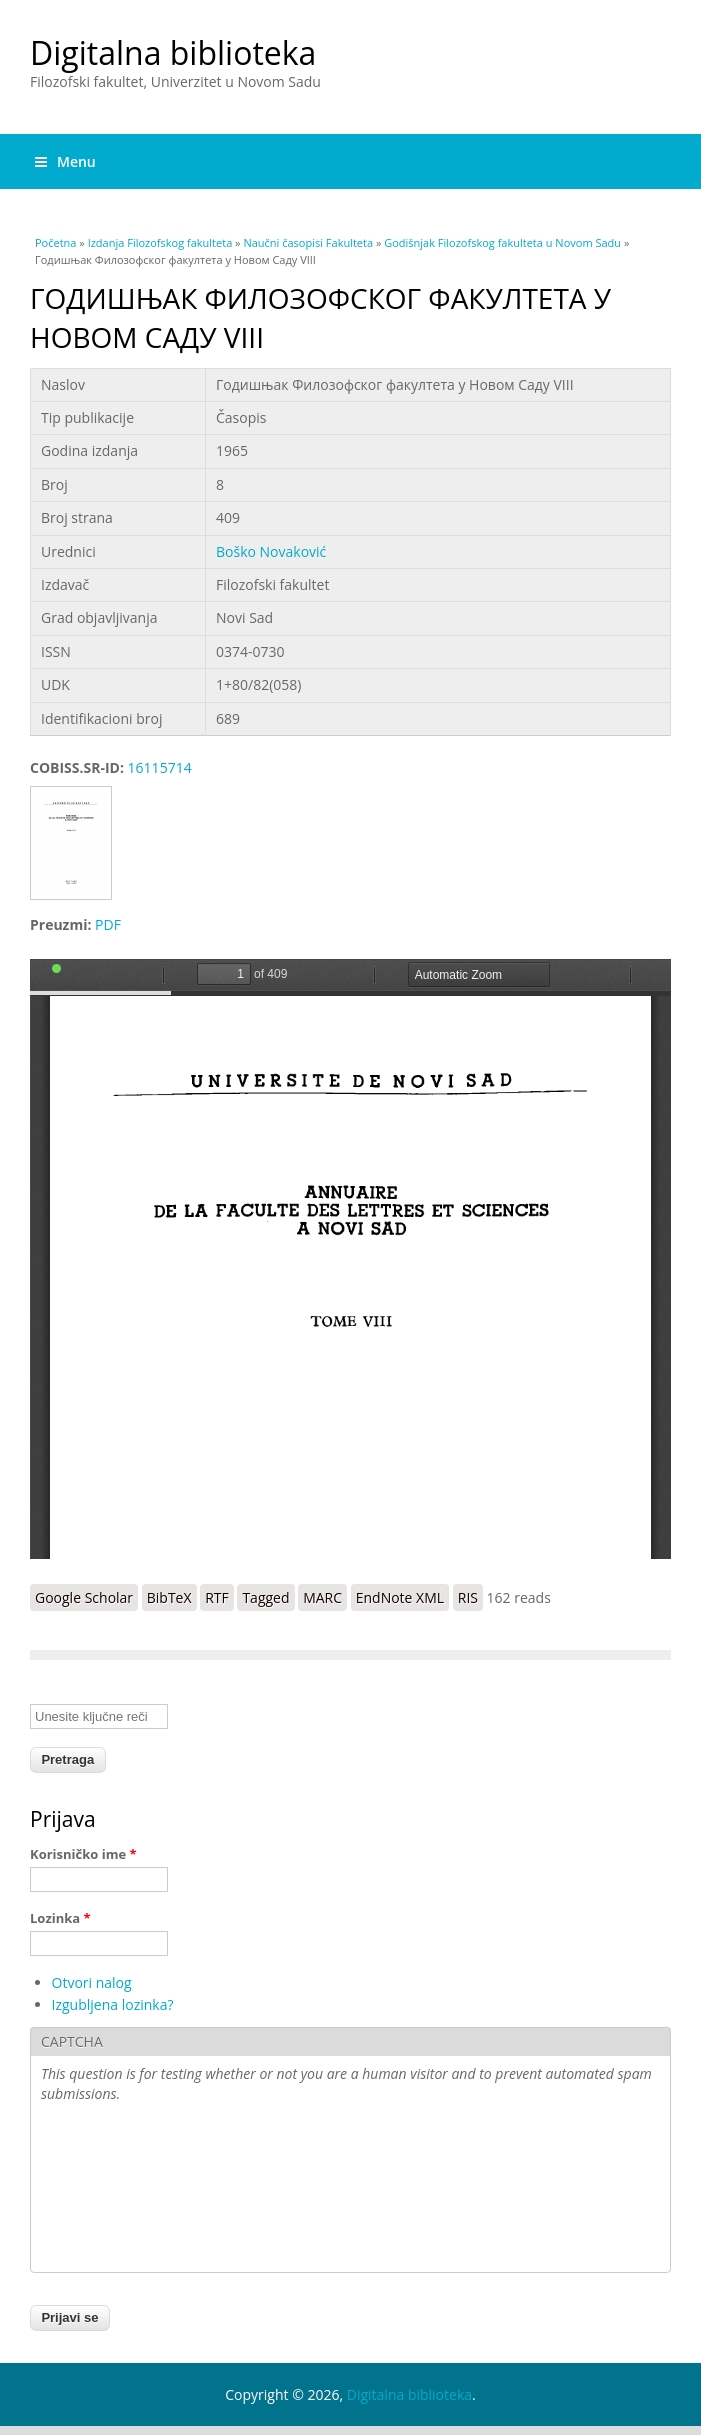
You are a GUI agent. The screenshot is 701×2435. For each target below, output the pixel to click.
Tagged (265, 1597)
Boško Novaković (271, 551)
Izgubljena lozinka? (113, 2004)
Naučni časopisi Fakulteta (308, 242)
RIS (468, 1597)
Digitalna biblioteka (173, 52)
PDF (108, 924)
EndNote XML (400, 1597)
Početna (55, 242)
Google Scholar (84, 1597)
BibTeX (169, 1597)
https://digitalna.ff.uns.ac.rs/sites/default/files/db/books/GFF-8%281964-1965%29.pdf (350, 1259)
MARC (322, 1597)
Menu (65, 161)
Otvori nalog (92, 1982)
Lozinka (60, 1918)
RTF (217, 1597)
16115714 (160, 767)
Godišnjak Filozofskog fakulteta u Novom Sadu (502, 242)
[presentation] (123, 2190)
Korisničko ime (83, 1854)
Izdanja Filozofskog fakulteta (160, 242)
